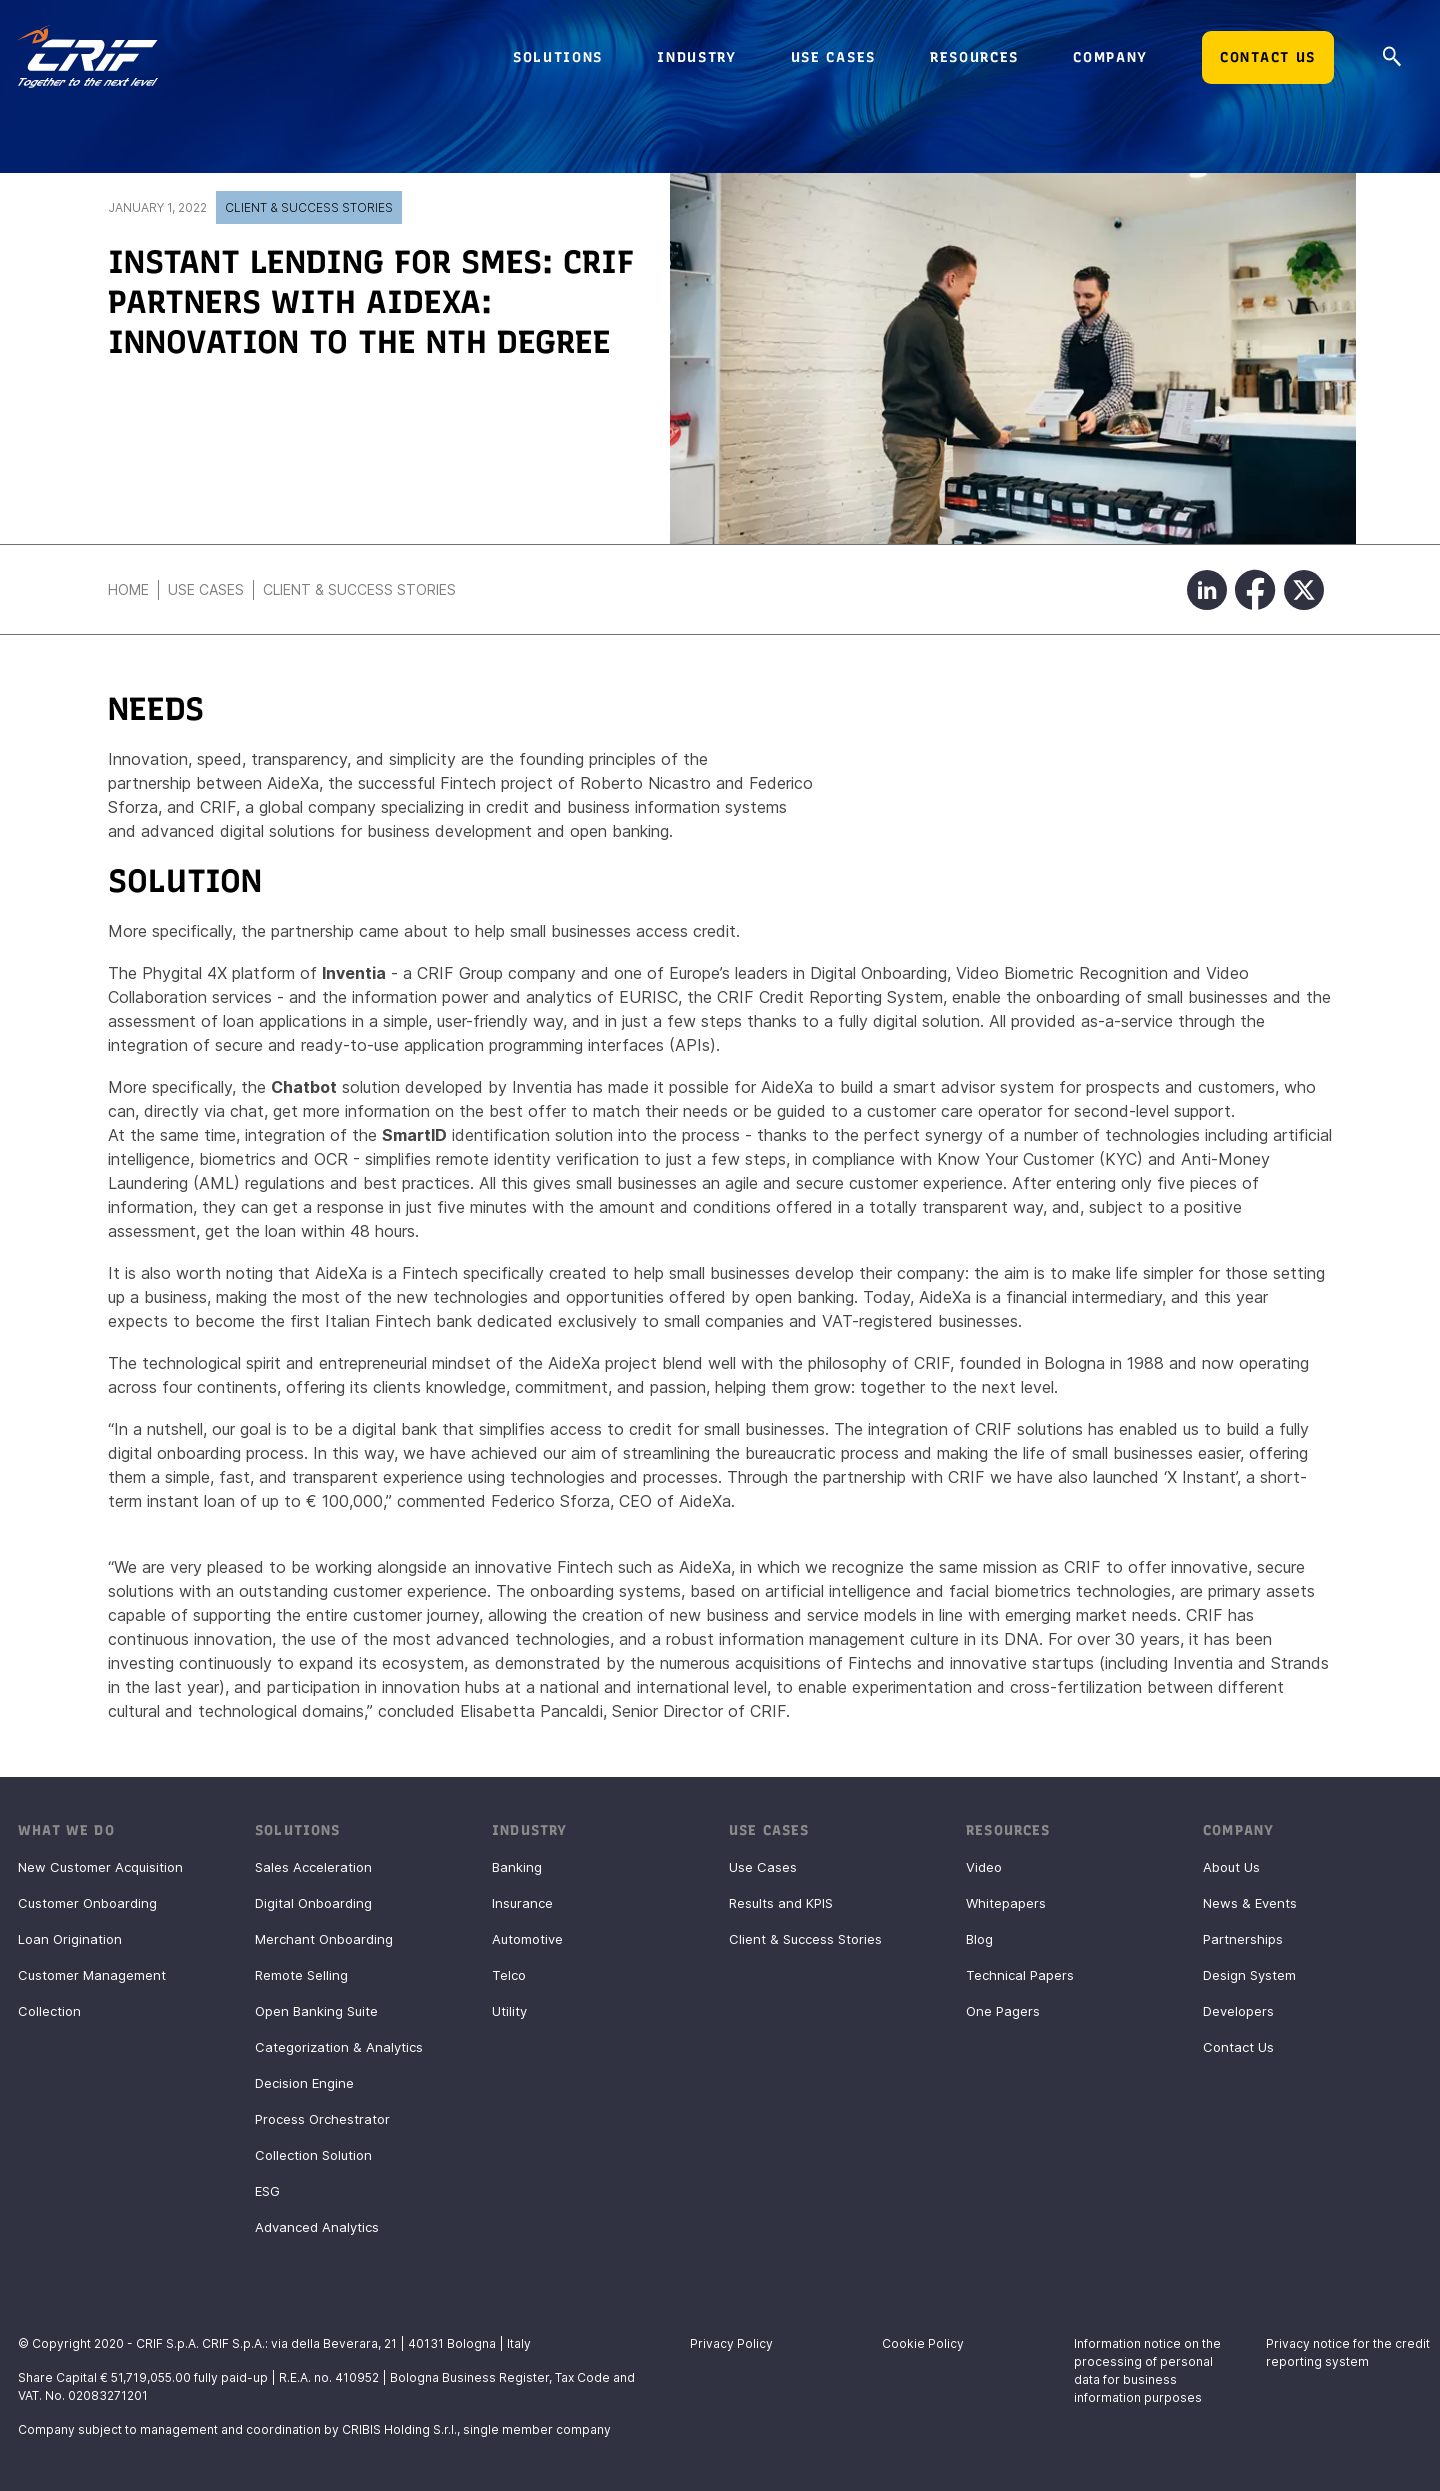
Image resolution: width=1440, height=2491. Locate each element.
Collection (49, 2011)
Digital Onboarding (313, 1903)
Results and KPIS (781, 1903)
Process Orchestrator (322, 2119)
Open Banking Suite (316, 2011)
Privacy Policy (731, 2343)
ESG (267, 2191)
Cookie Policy (923, 2343)
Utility (509, 2011)
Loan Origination (70, 1939)
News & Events (1250, 1903)
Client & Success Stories (309, 207)
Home (128, 589)
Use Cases (206, 589)
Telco (509, 1975)
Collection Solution (313, 2155)
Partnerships (1243, 1939)
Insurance (522, 1903)
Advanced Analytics (317, 2227)
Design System (1249, 1975)
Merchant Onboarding (324, 1939)
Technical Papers (1020, 1975)
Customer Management (92, 1975)
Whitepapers (1006, 1903)
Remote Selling (301, 1975)
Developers (1238, 2011)
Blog (979, 1939)
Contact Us (1238, 2047)
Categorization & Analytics (339, 2047)
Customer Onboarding (87, 1903)
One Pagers (1003, 2011)
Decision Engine (304, 2083)
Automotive (527, 1939)
